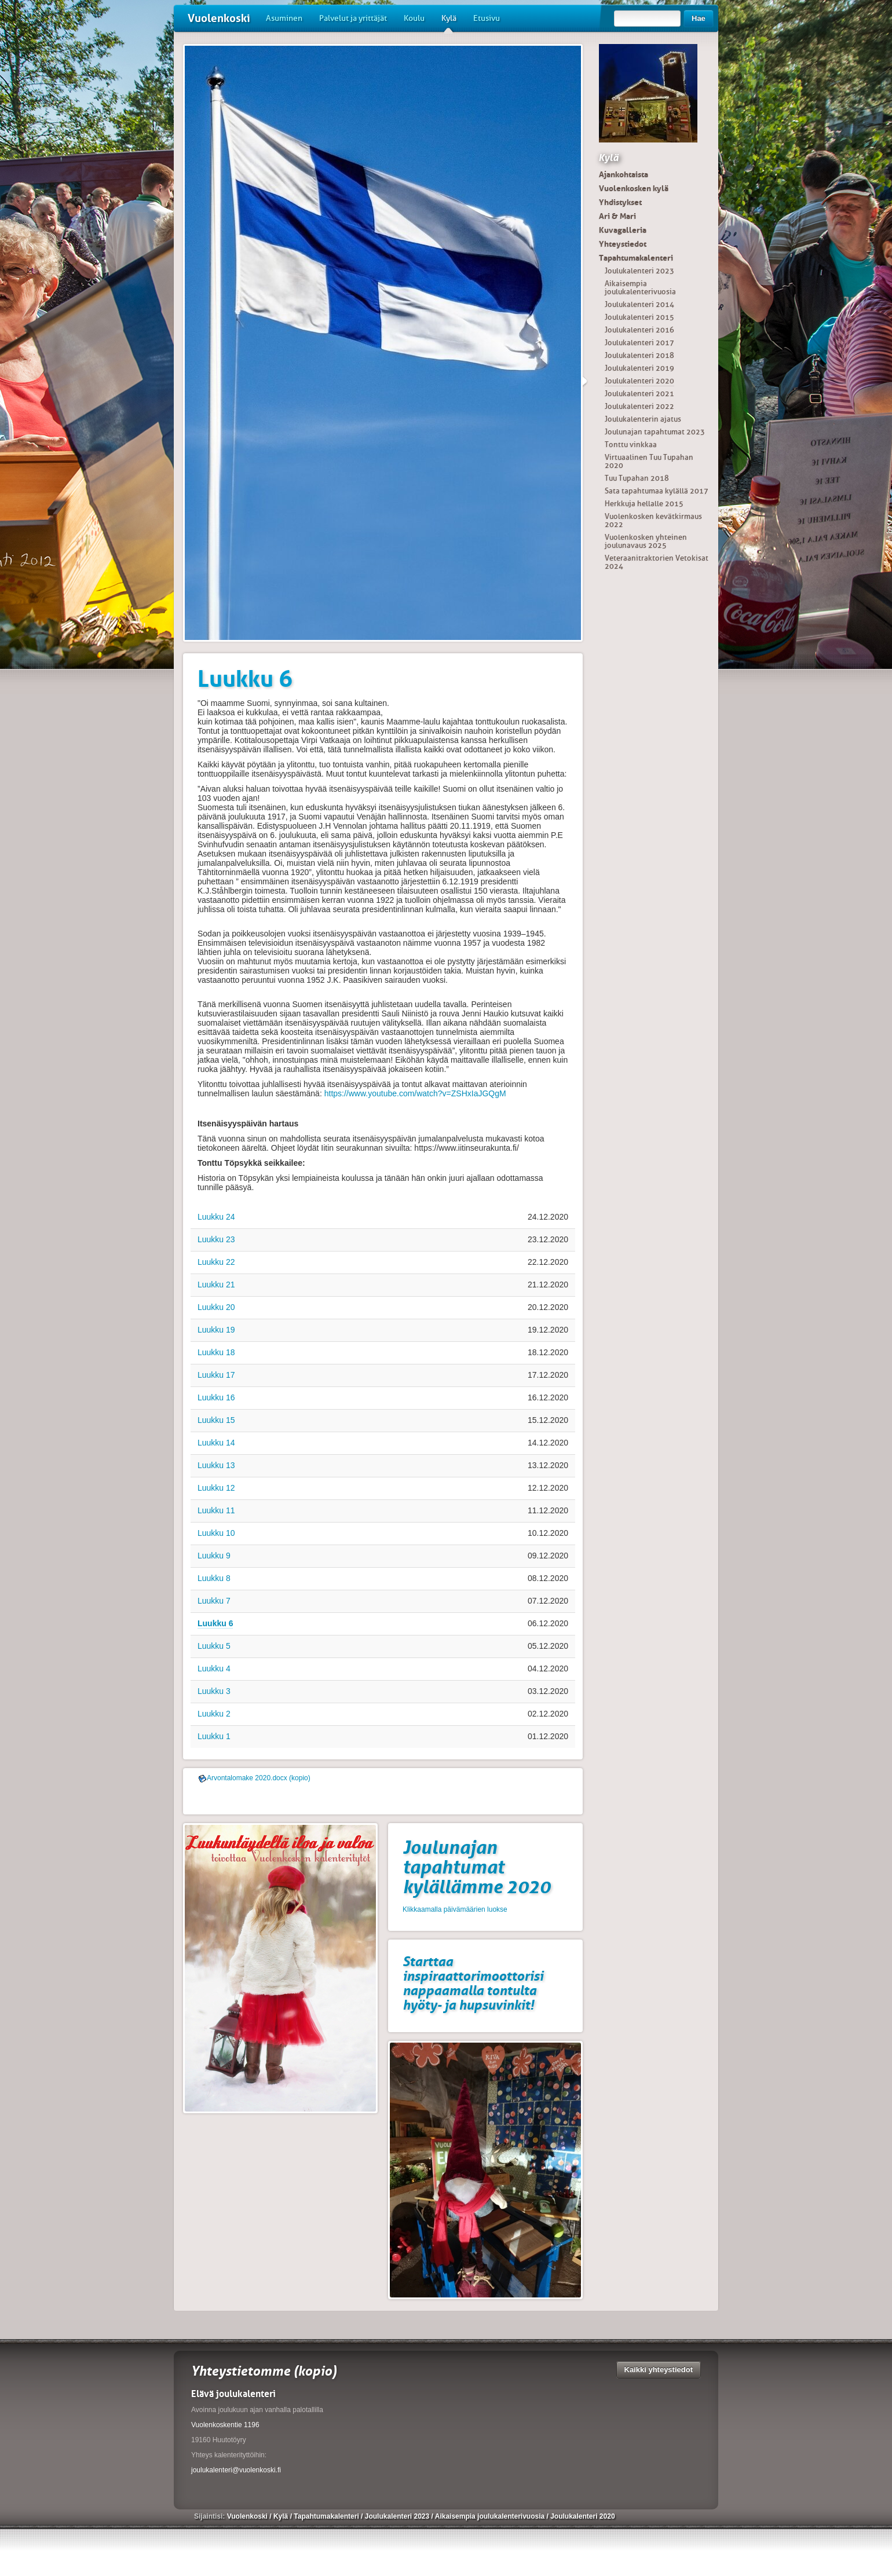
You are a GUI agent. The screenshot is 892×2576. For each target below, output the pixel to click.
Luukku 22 (216, 1262)
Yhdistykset (620, 202)
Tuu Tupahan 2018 (637, 478)
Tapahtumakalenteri (636, 258)
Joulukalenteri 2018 (639, 355)
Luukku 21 (216, 1284)
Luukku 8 (214, 1578)
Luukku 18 (216, 1352)
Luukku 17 (216, 1375)
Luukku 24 (216, 1216)
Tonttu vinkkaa (631, 444)
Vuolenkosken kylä (633, 188)
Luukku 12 (216, 1487)
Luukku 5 (214, 1646)
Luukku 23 (216, 1239)
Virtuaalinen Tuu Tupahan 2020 (649, 461)
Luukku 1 (214, 1736)
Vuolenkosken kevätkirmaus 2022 (653, 520)
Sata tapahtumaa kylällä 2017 (656, 491)
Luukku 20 (216, 1307)
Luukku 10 (216, 1533)
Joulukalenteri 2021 (639, 393)
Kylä (448, 22)
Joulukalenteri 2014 (639, 304)
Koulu (414, 18)
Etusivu (486, 18)
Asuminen (284, 18)
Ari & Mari (617, 216)
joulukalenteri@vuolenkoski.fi (236, 2470)
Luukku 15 (216, 1420)
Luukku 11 (216, 1510)
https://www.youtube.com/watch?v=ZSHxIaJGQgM (415, 1093)
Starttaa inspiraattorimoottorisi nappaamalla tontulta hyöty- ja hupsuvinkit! (473, 1983)
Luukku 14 (216, 1442)
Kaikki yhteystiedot (658, 2369)
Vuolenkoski (219, 18)
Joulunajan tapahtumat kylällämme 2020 (476, 1867)
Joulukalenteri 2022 (639, 406)
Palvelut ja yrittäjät (353, 18)
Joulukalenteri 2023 (639, 271)
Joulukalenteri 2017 (639, 342)
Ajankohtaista (623, 174)
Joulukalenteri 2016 (639, 330)
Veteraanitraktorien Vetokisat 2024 (656, 562)
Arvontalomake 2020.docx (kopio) (258, 1778)
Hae (698, 18)
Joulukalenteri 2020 (639, 381)
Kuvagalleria (622, 230)
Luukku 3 (214, 1691)
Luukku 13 (216, 1465)
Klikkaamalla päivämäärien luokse (455, 1909)
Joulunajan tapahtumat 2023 (655, 432)
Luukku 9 (214, 1555)
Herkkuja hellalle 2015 (644, 503)
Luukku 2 (214, 1713)
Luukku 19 (216, 1329)
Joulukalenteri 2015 (639, 317)
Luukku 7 (214, 1600)
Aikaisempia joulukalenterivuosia (640, 288)
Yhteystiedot (622, 244)
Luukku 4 (214, 1668)
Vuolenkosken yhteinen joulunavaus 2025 (646, 541)
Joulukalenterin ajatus (643, 419)
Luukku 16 (216, 1397)
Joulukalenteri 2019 (639, 368)
